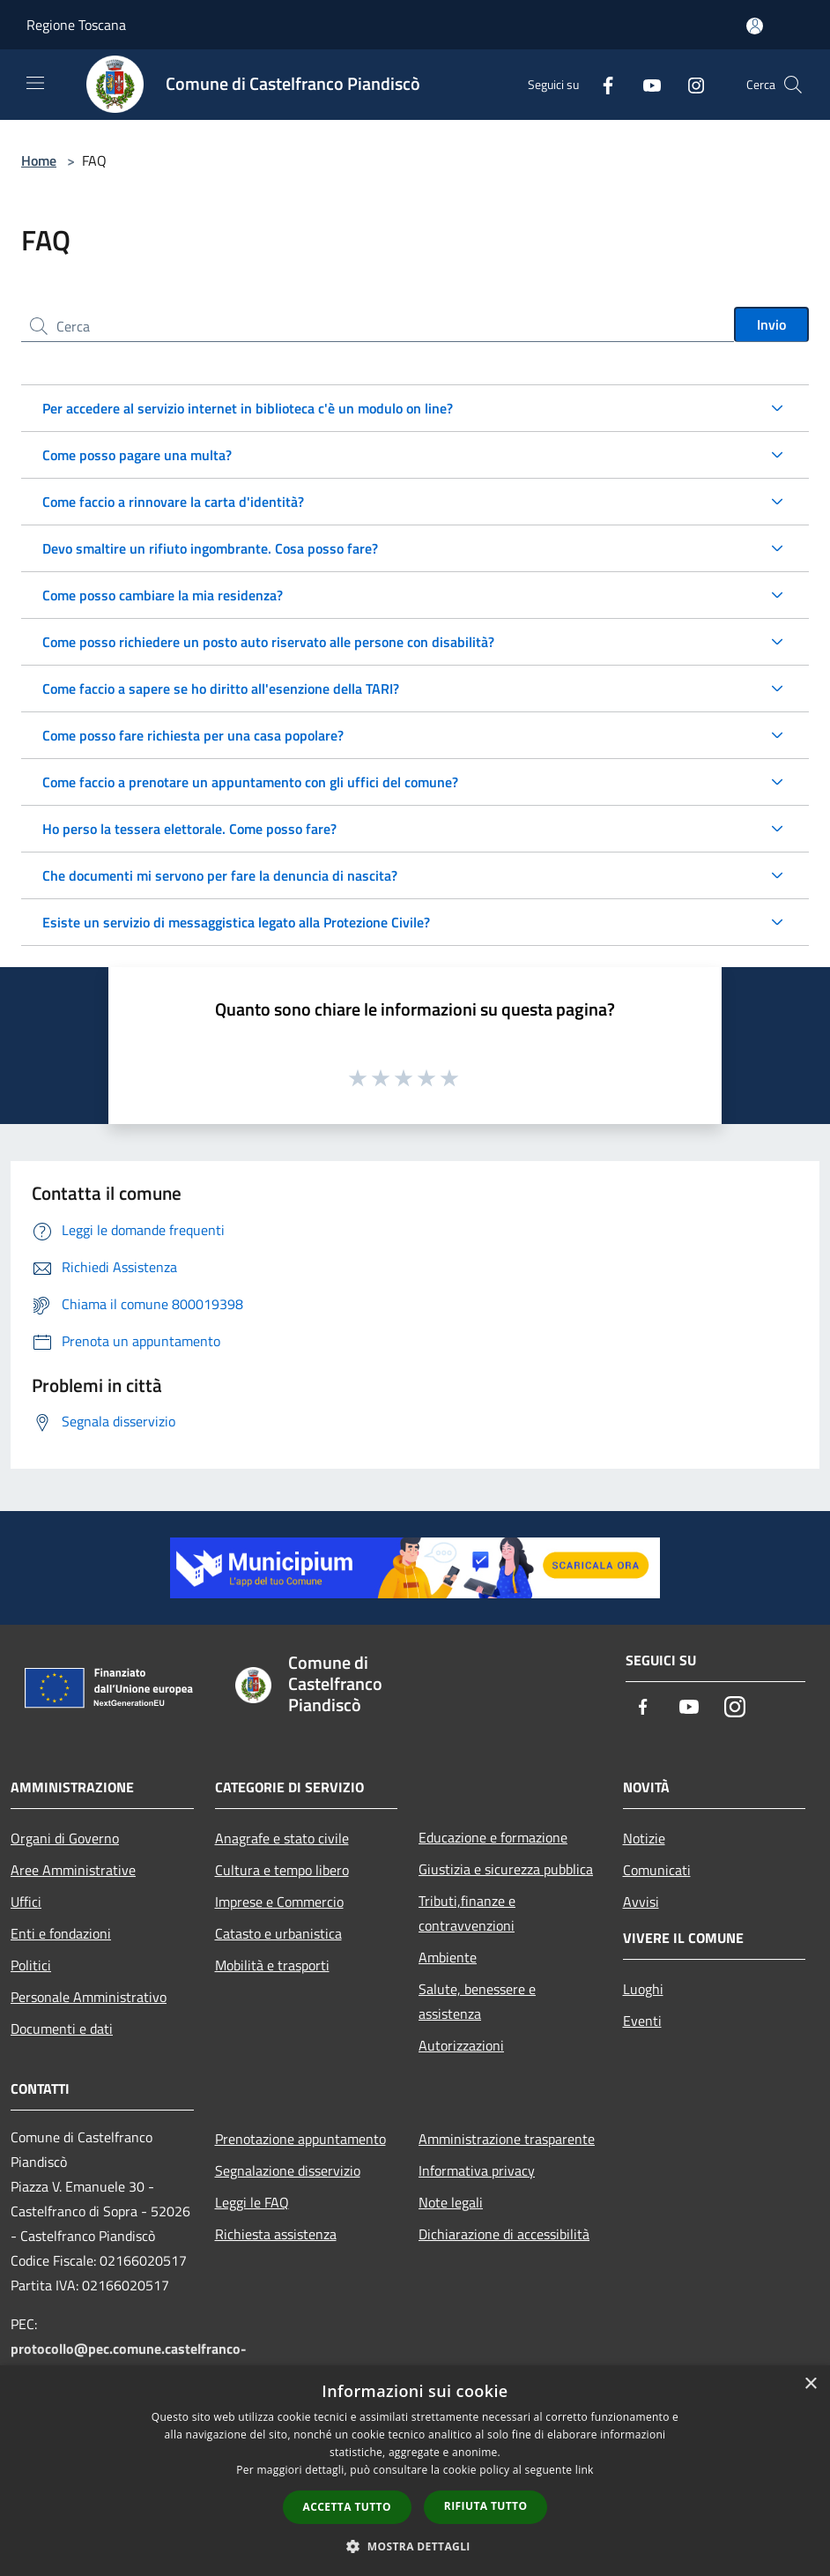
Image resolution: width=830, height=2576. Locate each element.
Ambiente (448, 1957)
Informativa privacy (477, 2170)
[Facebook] (601, 84)
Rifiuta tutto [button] (486, 2505)
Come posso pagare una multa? (137, 454)
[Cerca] (793, 84)
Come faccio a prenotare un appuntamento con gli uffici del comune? (250, 782)
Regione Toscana (76, 24)
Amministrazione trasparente (507, 2138)
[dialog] (415, 2470)
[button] (415, 2546)
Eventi (642, 2020)
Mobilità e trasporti (272, 1965)
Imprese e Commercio (279, 1901)
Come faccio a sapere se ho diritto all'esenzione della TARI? (220, 688)
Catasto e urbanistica (278, 1933)
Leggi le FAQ (252, 2202)
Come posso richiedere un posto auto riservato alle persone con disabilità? (268, 641)
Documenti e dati (62, 2028)
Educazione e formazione (493, 1837)
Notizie (644, 1838)
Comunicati (657, 1869)
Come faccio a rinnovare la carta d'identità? (173, 501)
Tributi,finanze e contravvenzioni (467, 1913)
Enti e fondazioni (61, 1933)
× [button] (810, 2384)
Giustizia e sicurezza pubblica (506, 1869)
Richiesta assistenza (276, 2234)
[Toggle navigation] (35, 82)
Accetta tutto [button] (347, 2506)
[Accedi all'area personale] (754, 26)
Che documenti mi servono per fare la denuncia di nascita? (219, 875)
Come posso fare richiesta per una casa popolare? (193, 735)
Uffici (26, 1901)
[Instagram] (689, 84)
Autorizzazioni (461, 2045)
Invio (771, 324)
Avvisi (641, 1901)
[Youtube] (645, 84)
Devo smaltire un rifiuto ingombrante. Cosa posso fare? (210, 548)
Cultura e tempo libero (282, 1869)
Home (38, 160)
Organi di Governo (65, 1838)
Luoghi (643, 1988)
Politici (31, 1965)
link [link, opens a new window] (584, 2469)
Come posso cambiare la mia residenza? (162, 595)
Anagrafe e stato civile (282, 1838)
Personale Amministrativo (89, 1996)
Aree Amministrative (73, 1869)
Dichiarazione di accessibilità (504, 2234)
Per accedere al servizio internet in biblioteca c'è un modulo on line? (247, 408)
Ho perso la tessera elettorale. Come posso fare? (189, 828)
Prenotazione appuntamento (300, 2138)
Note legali (451, 2202)
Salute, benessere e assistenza (477, 2001)
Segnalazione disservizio (287, 2170)
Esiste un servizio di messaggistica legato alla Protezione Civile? (236, 922)
